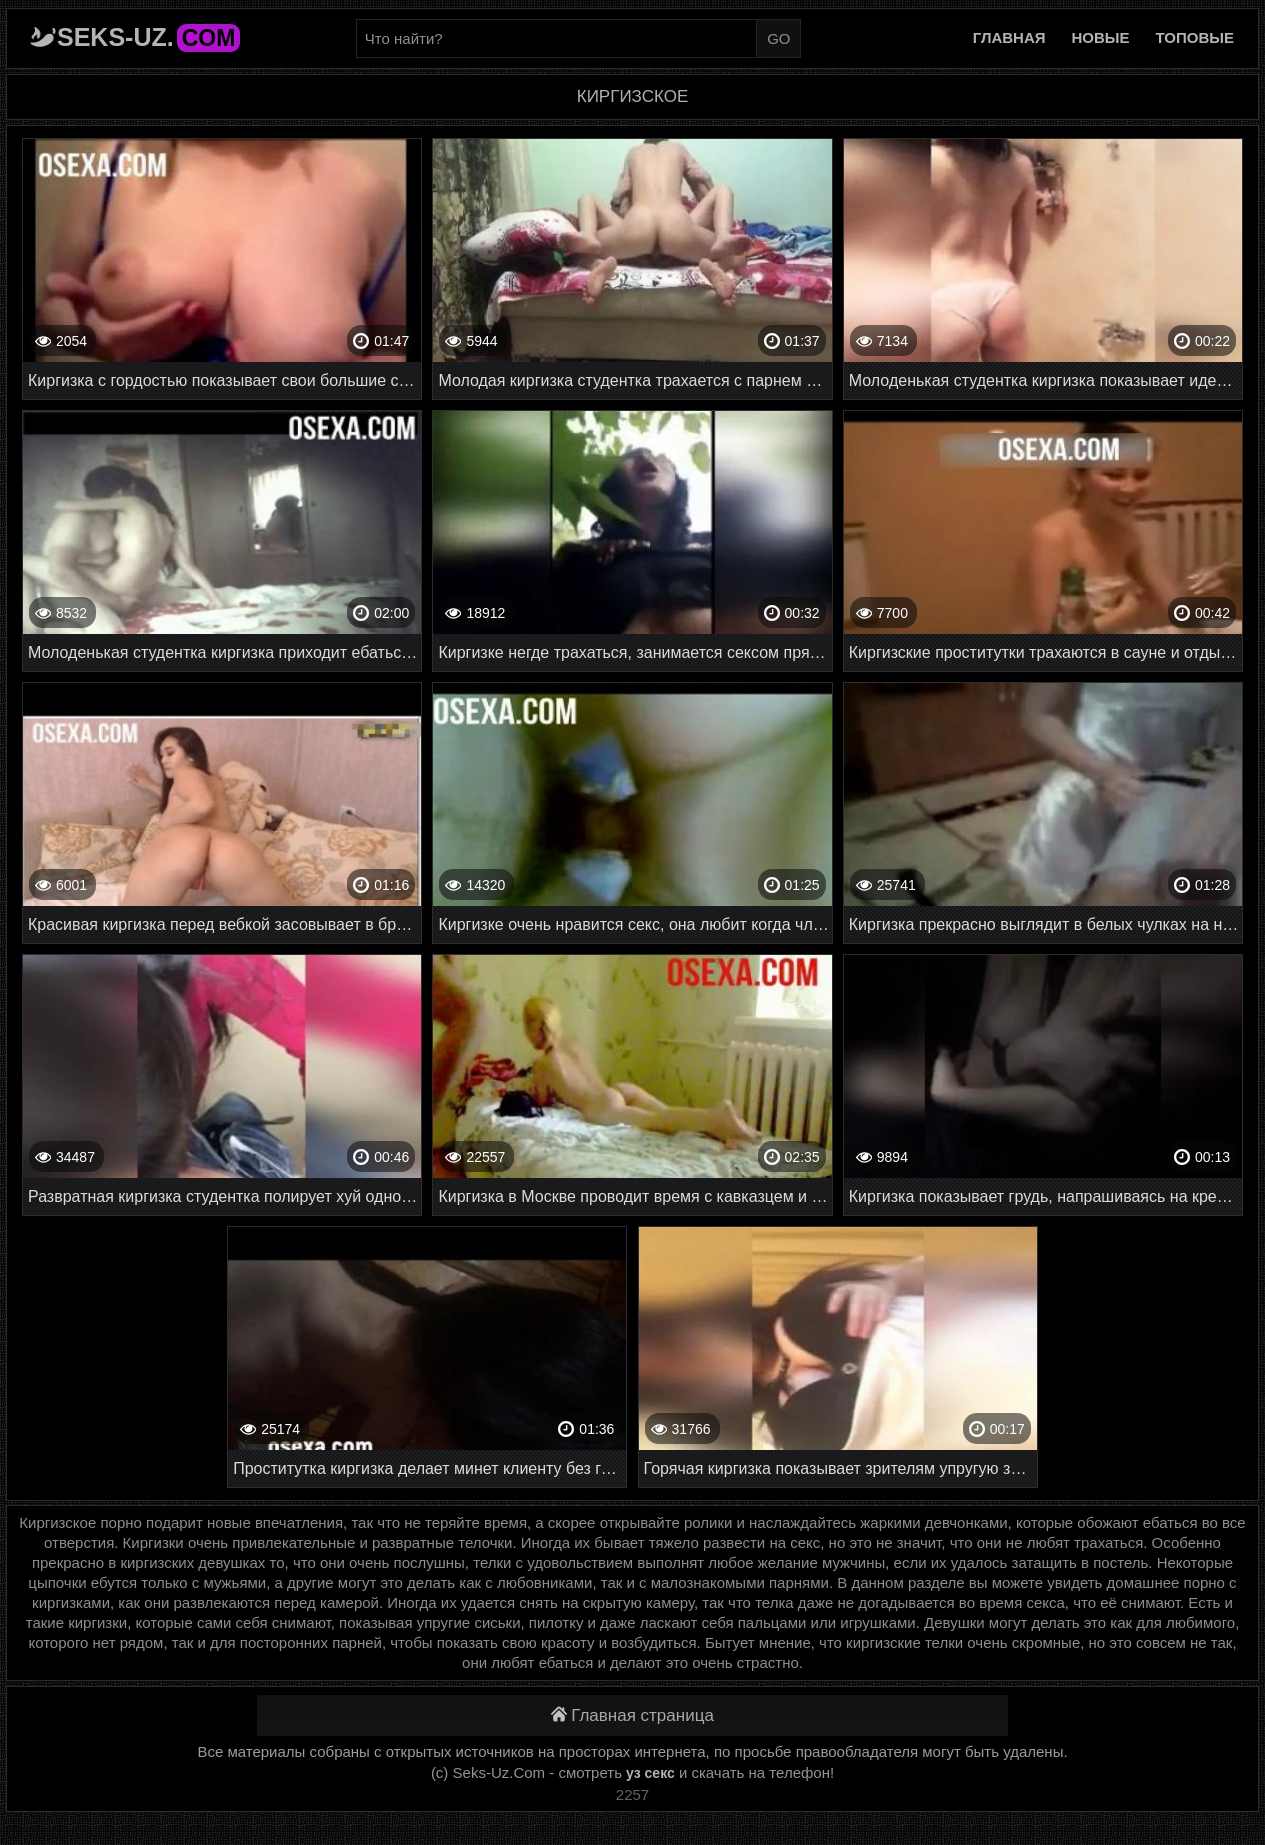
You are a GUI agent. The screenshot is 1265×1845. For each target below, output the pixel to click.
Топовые (1195, 37)
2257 (632, 1794)
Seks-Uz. (148, 37)
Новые (1101, 37)
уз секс (650, 1773)
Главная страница (632, 1715)
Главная (1009, 37)
